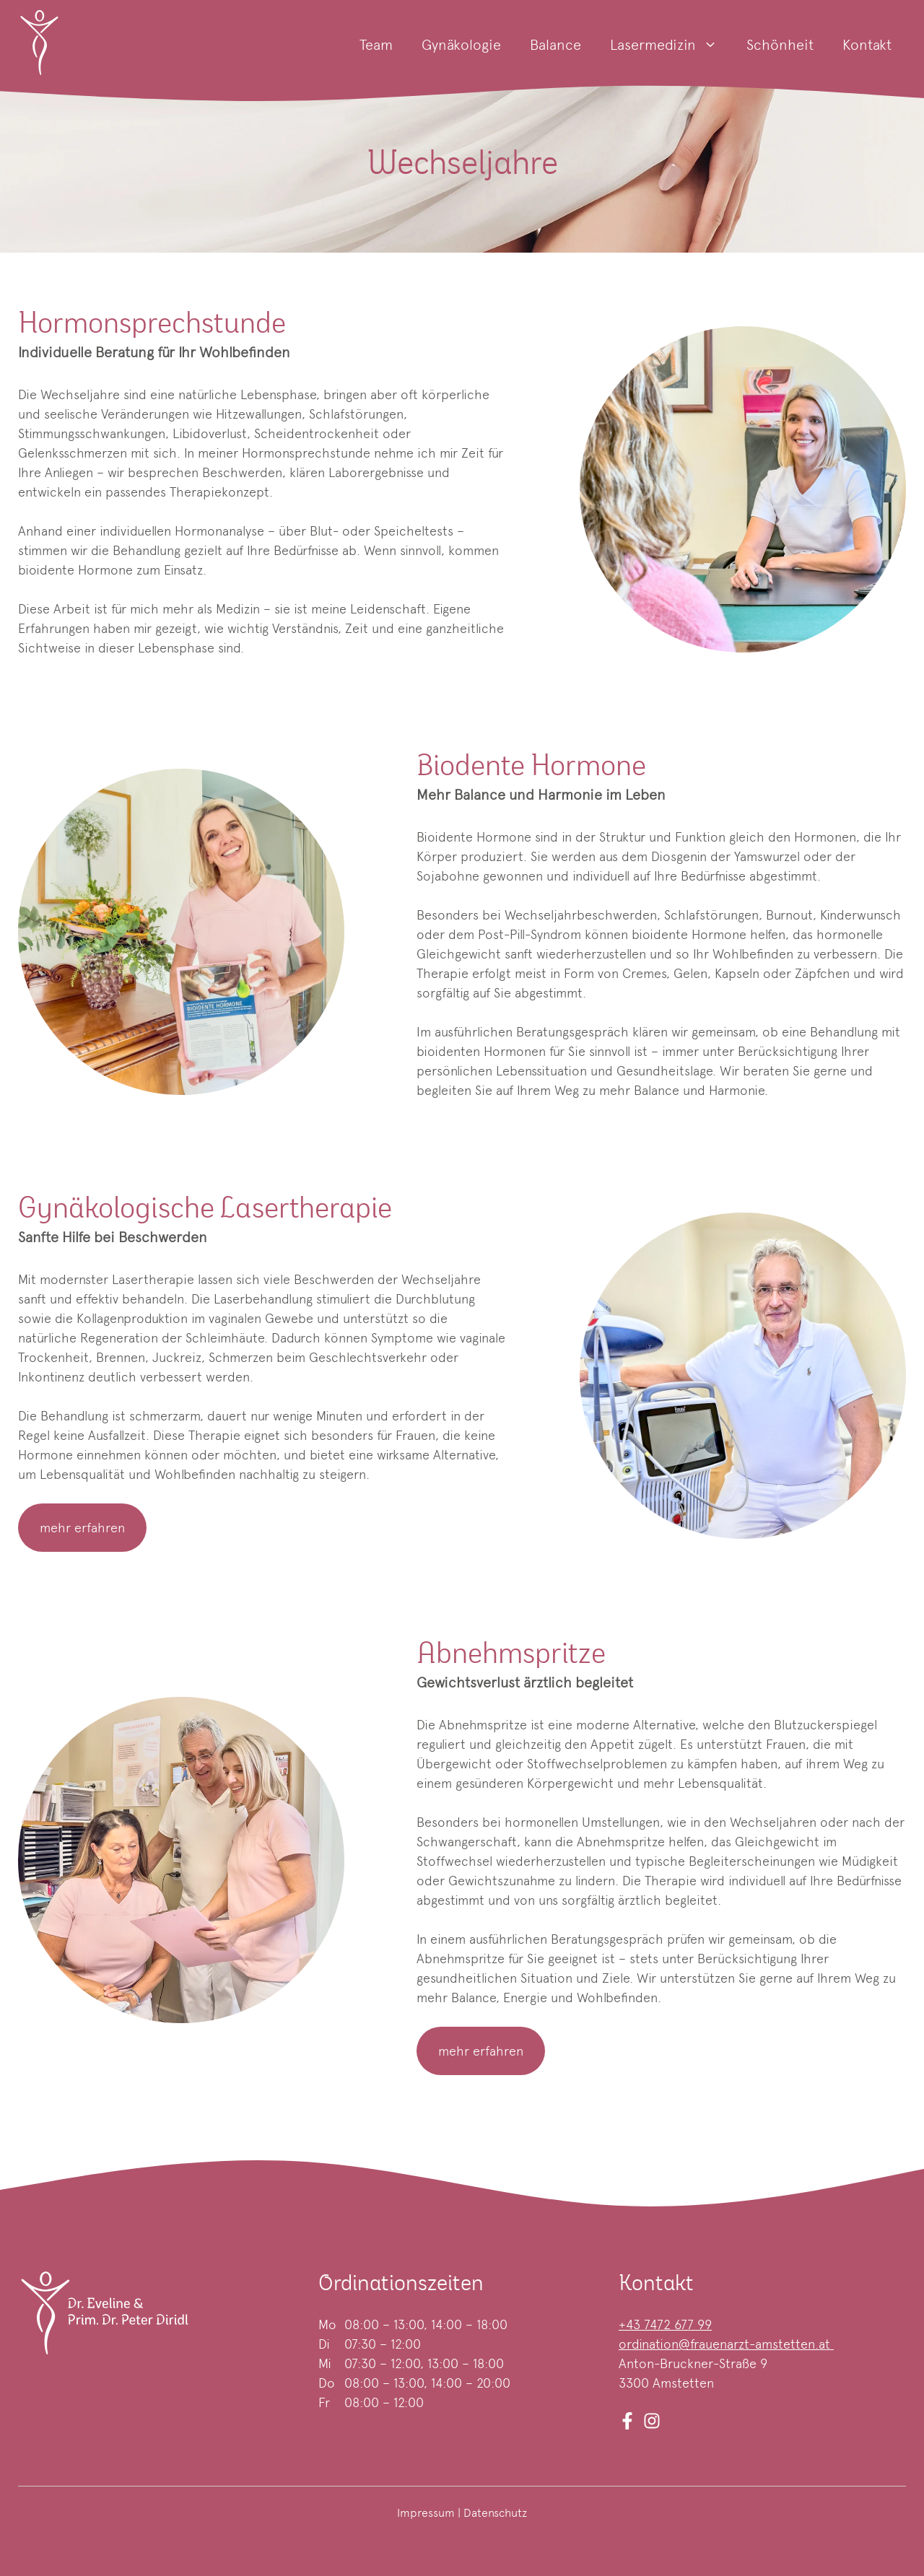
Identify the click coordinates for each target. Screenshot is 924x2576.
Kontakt (867, 44)
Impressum (426, 2513)
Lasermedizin (671, 45)
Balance (555, 44)
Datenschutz (495, 2513)
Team (376, 44)
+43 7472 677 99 (665, 2324)
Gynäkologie (461, 44)
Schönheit (780, 44)
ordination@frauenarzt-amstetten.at (726, 2344)
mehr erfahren (82, 1527)
